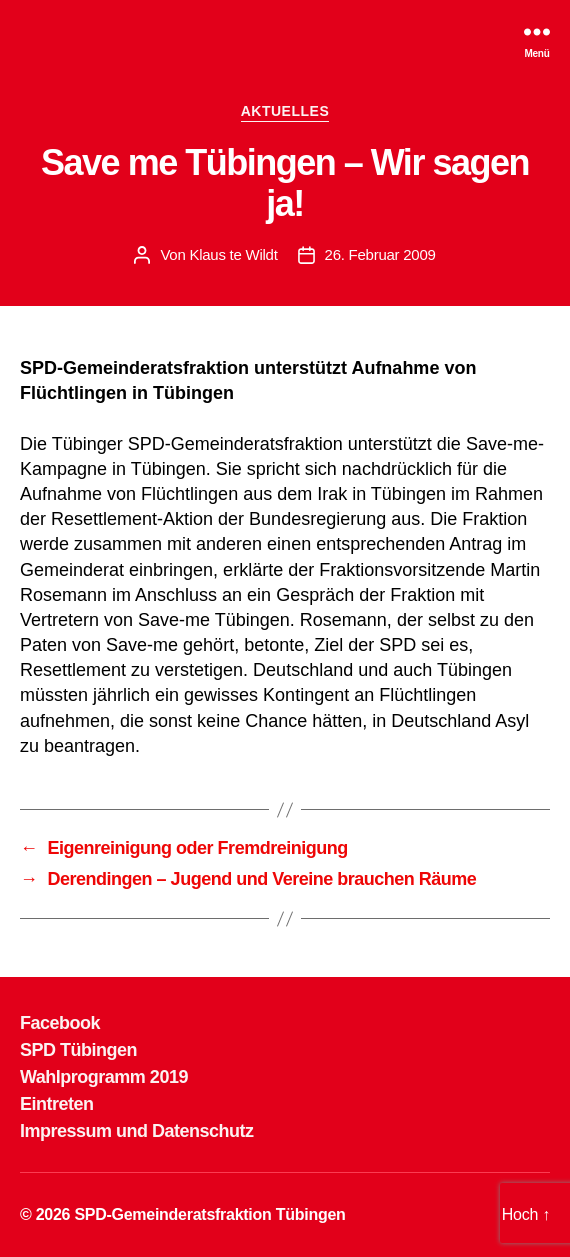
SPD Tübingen (78, 1050)
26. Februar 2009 (380, 254)
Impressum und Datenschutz (137, 1131)
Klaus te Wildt (233, 254)
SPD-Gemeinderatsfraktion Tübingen (209, 1214)
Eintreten (57, 1104)
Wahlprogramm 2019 (104, 1077)
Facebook (60, 1023)
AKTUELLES (285, 111)
